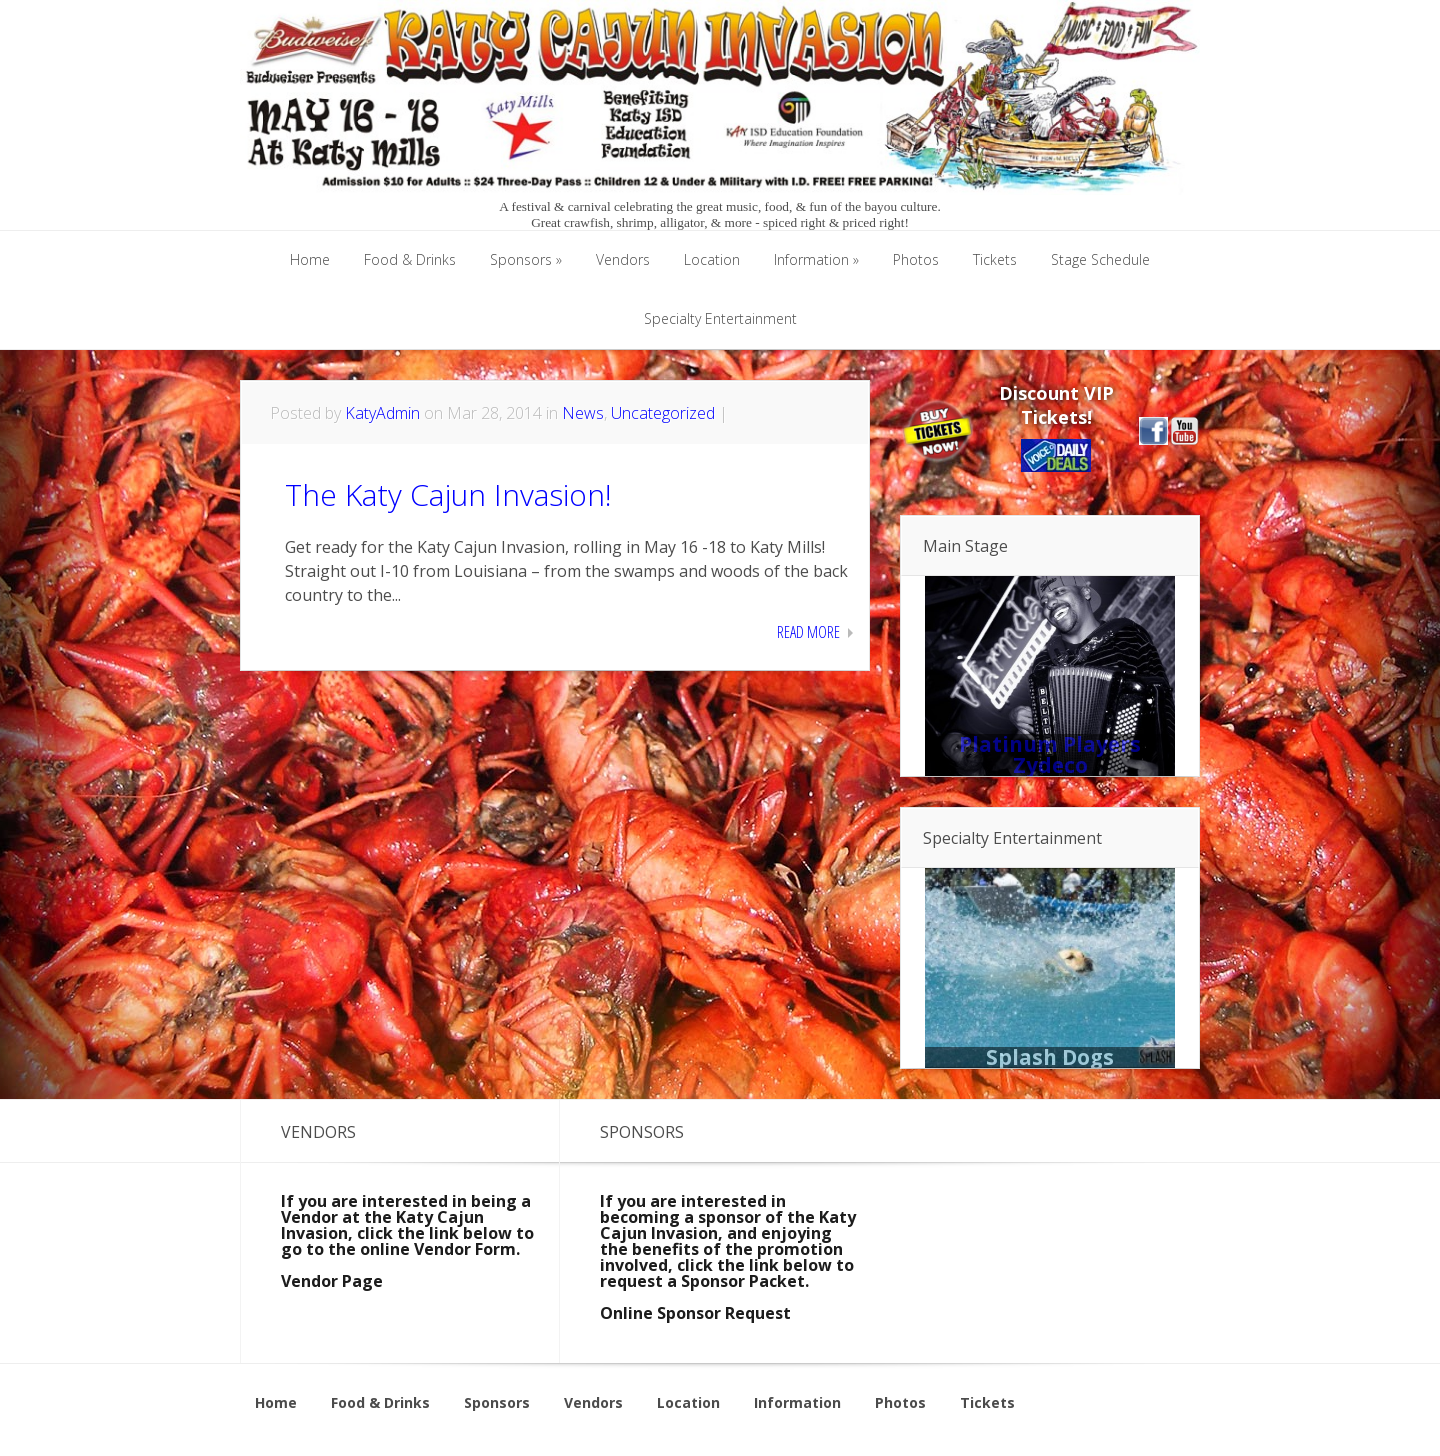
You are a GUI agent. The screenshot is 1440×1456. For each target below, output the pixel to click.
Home (276, 1403)
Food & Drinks (380, 1403)
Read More (808, 632)
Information (797, 1403)
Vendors (593, 1403)
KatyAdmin (382, 413)
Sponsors (497, 1403)
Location (688, 1403)
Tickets (987, 1403)
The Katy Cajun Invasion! (448, 494)
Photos (900, 1403)
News (583, 413)
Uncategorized (663, 413)
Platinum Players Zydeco (1050, 755)
